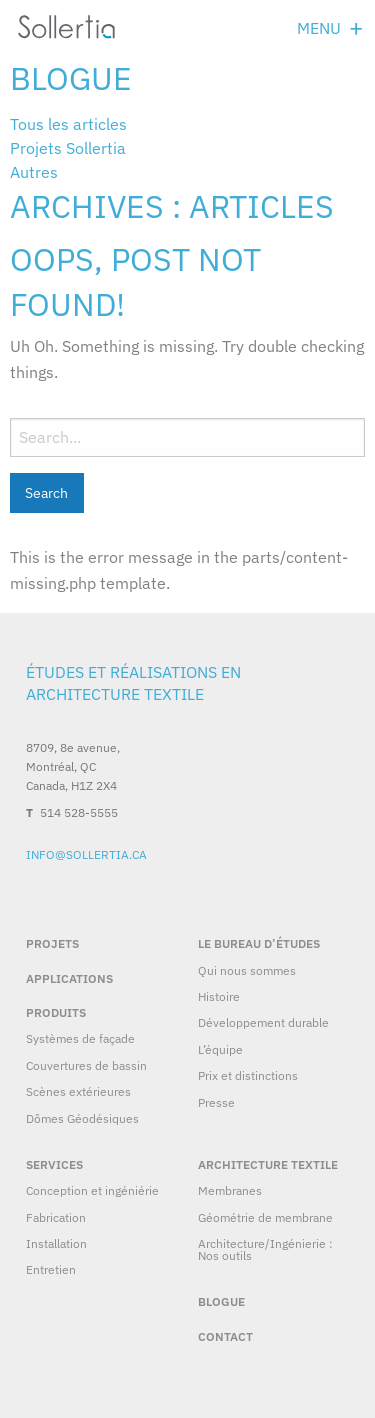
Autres (34, 172)
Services (54, 1164)
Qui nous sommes (247, 970)
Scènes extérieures (78, 1091)
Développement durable (263, 1022)
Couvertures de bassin (86, 1065)
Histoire (219, 996)
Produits (56, 1012)
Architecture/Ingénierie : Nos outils (265, 1249)
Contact (225, 1336)
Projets (52, 943)
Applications (69, 978)
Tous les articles (68, 124)
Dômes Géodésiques (82, 1118)
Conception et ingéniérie (92, 1190)
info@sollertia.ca (86, 854)
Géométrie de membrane (265, 1217)
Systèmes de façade (80, 1038)
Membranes (230, 1190)
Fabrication (56, 1217)
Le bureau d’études (259, 943)
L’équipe (220, 1049)
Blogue (71, 78)
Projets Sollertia (68, 148)
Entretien (51, 1269)
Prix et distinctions (248, 1075)
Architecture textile (268, 1164)
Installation (56, 1243)
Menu (319, 28)
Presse (216, 1102)
